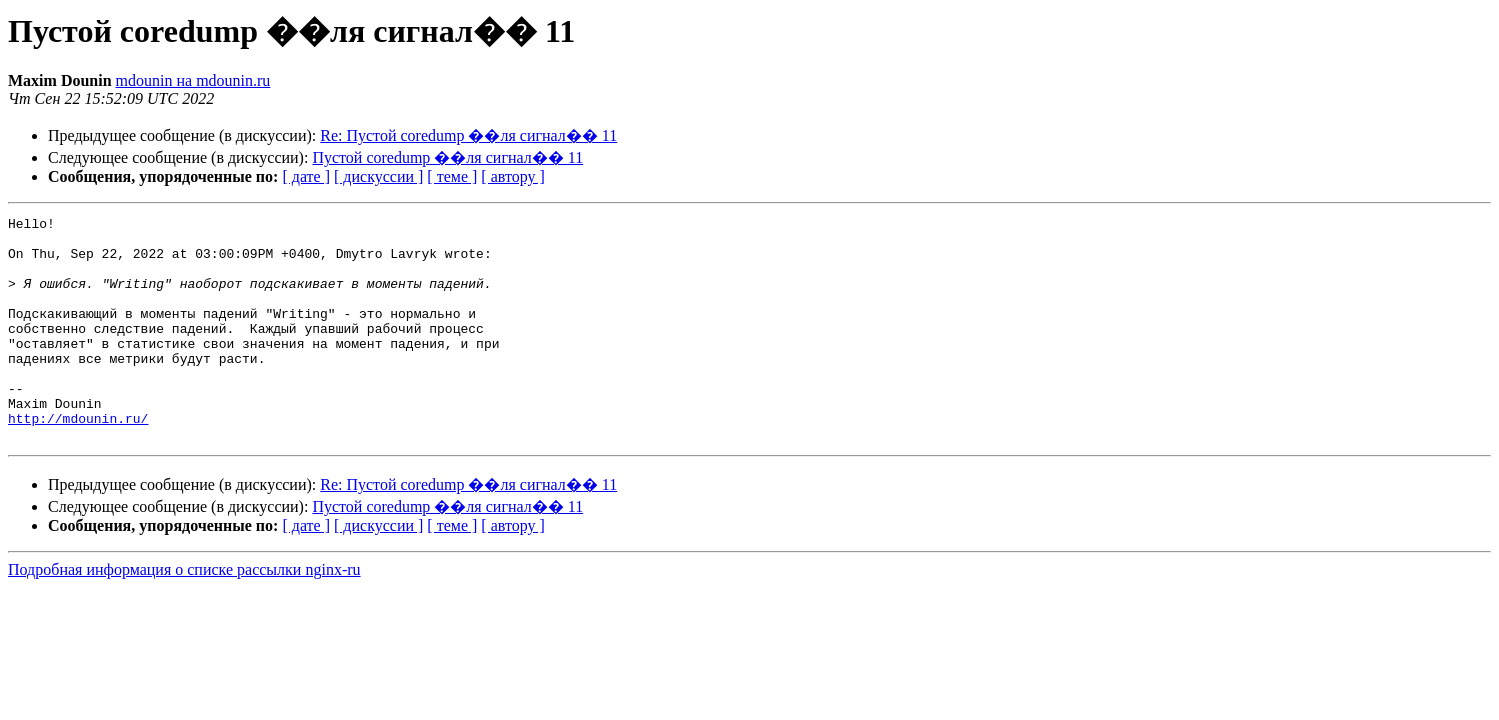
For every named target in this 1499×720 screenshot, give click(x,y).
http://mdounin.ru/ (78, 460)
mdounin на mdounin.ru (193, 80)
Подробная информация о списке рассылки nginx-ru (184, 614)
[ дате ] (306, 176)
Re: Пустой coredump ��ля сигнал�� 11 (468, 135)
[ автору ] (512, 176)
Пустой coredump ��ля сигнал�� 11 (447, 157)
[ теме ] (452, 176)
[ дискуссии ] (378, 176)
